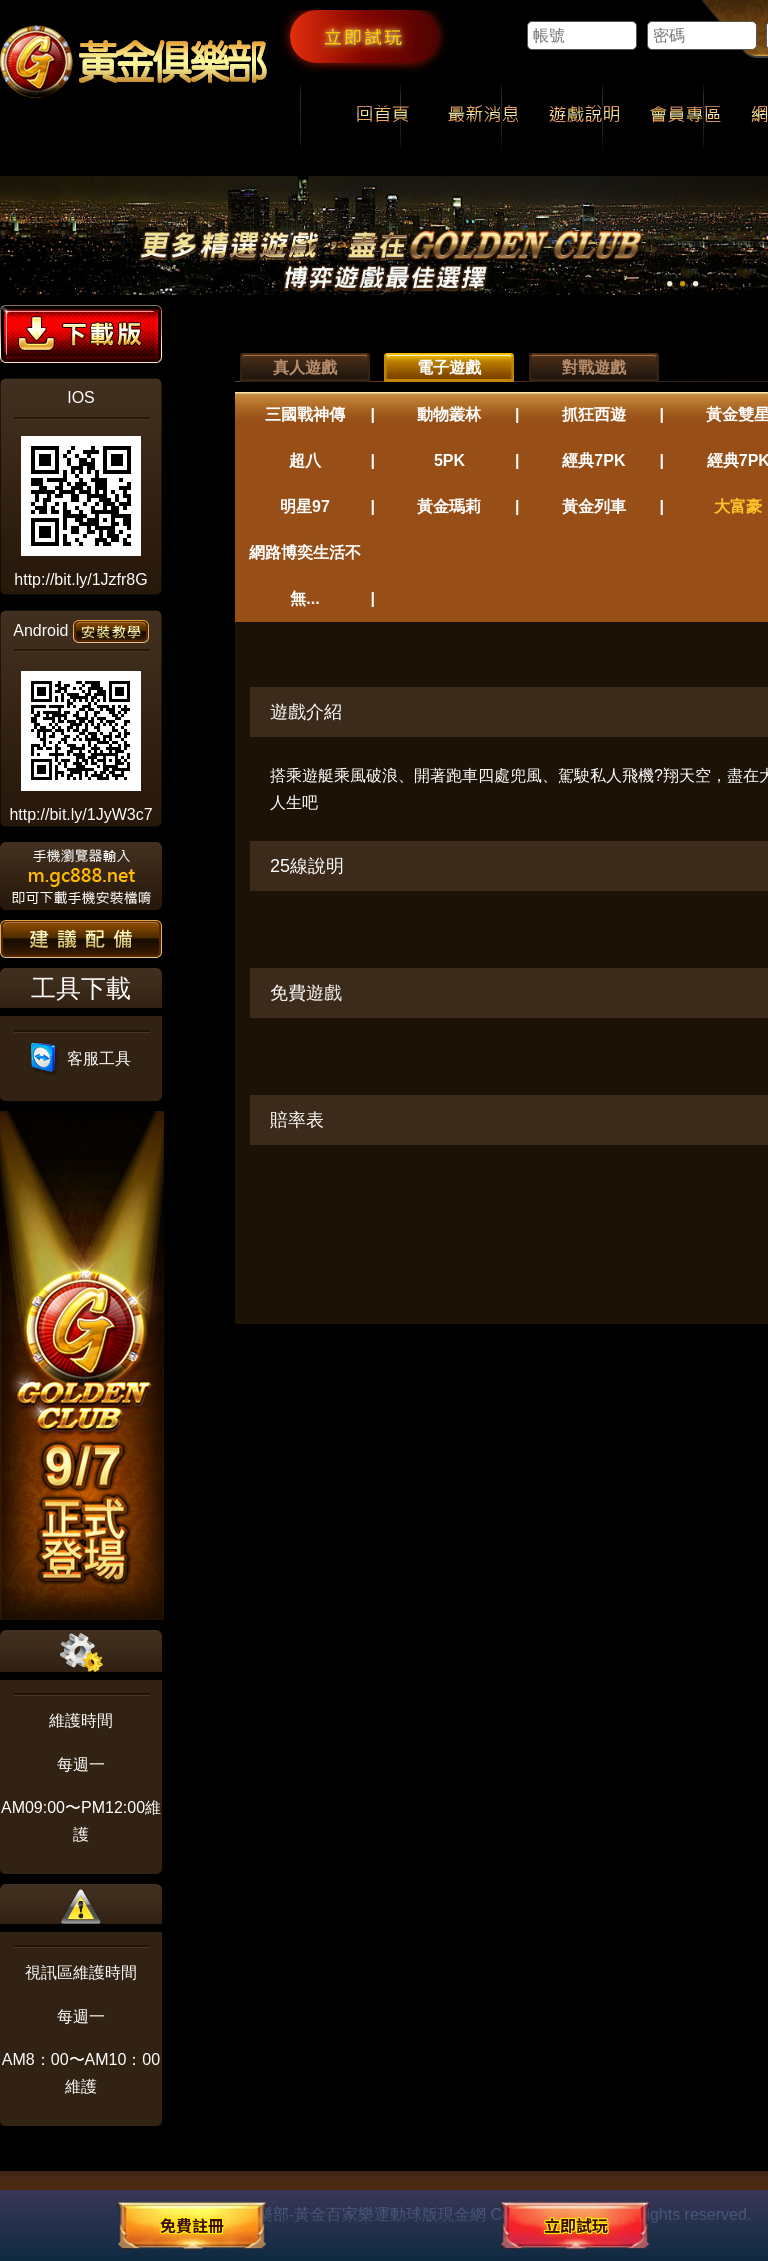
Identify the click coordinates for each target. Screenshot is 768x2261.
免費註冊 (192, 2225)
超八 (305, 460)
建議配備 (81, 939)
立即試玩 (364, 36)
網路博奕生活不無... (305, 575)
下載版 (81, 334)
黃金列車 (594, 506)
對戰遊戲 (594, 367)
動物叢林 (449, 414)
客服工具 (81, 1058)
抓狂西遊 (594, 414)
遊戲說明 (584, 116)
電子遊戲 (449, 367)
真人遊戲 (305, 367)
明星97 (305, 506)
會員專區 (685, 116)
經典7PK (593, 460)
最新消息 (483, 116)
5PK (449, 460)
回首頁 (382, 116)
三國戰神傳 (305, 414)
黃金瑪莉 (449, 506)
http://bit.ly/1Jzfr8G (80, 579)
